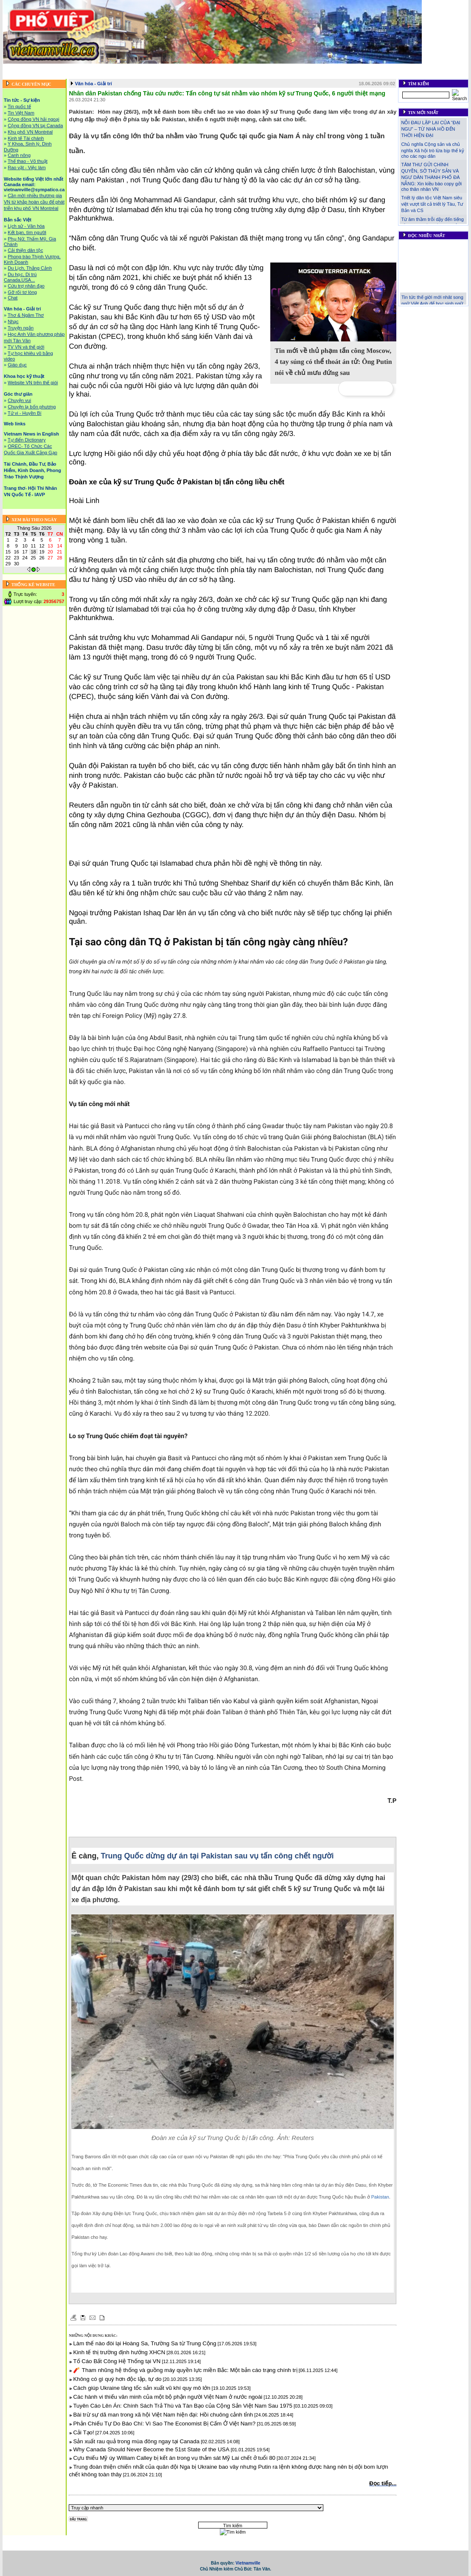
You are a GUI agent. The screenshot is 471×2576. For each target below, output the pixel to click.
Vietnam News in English (31, 433)
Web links (411, 68)
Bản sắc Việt (253, 68)
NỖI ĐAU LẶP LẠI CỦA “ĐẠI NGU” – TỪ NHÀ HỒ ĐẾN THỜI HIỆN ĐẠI (430, 129)
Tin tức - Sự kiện (54, 68)
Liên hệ (381, 75)
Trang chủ (18, 68)
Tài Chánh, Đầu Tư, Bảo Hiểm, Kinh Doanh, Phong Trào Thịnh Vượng (182, 75)
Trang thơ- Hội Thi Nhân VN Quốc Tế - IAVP (316, 75)
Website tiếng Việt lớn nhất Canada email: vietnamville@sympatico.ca (156, 68)
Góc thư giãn (380, 68)
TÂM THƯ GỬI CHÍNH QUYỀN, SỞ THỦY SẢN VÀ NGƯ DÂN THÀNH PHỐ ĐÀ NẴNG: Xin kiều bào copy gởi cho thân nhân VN (431, 177)
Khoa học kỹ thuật (339, 68)
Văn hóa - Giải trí (293, 68)
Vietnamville (248, 2563)
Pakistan (380, 2196)
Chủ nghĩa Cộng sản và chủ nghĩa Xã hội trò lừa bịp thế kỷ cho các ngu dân (432, 150)
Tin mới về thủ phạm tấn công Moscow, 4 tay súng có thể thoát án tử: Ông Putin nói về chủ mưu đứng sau (333, 362)
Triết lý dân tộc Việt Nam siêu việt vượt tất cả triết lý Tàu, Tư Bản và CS (432, 204)
